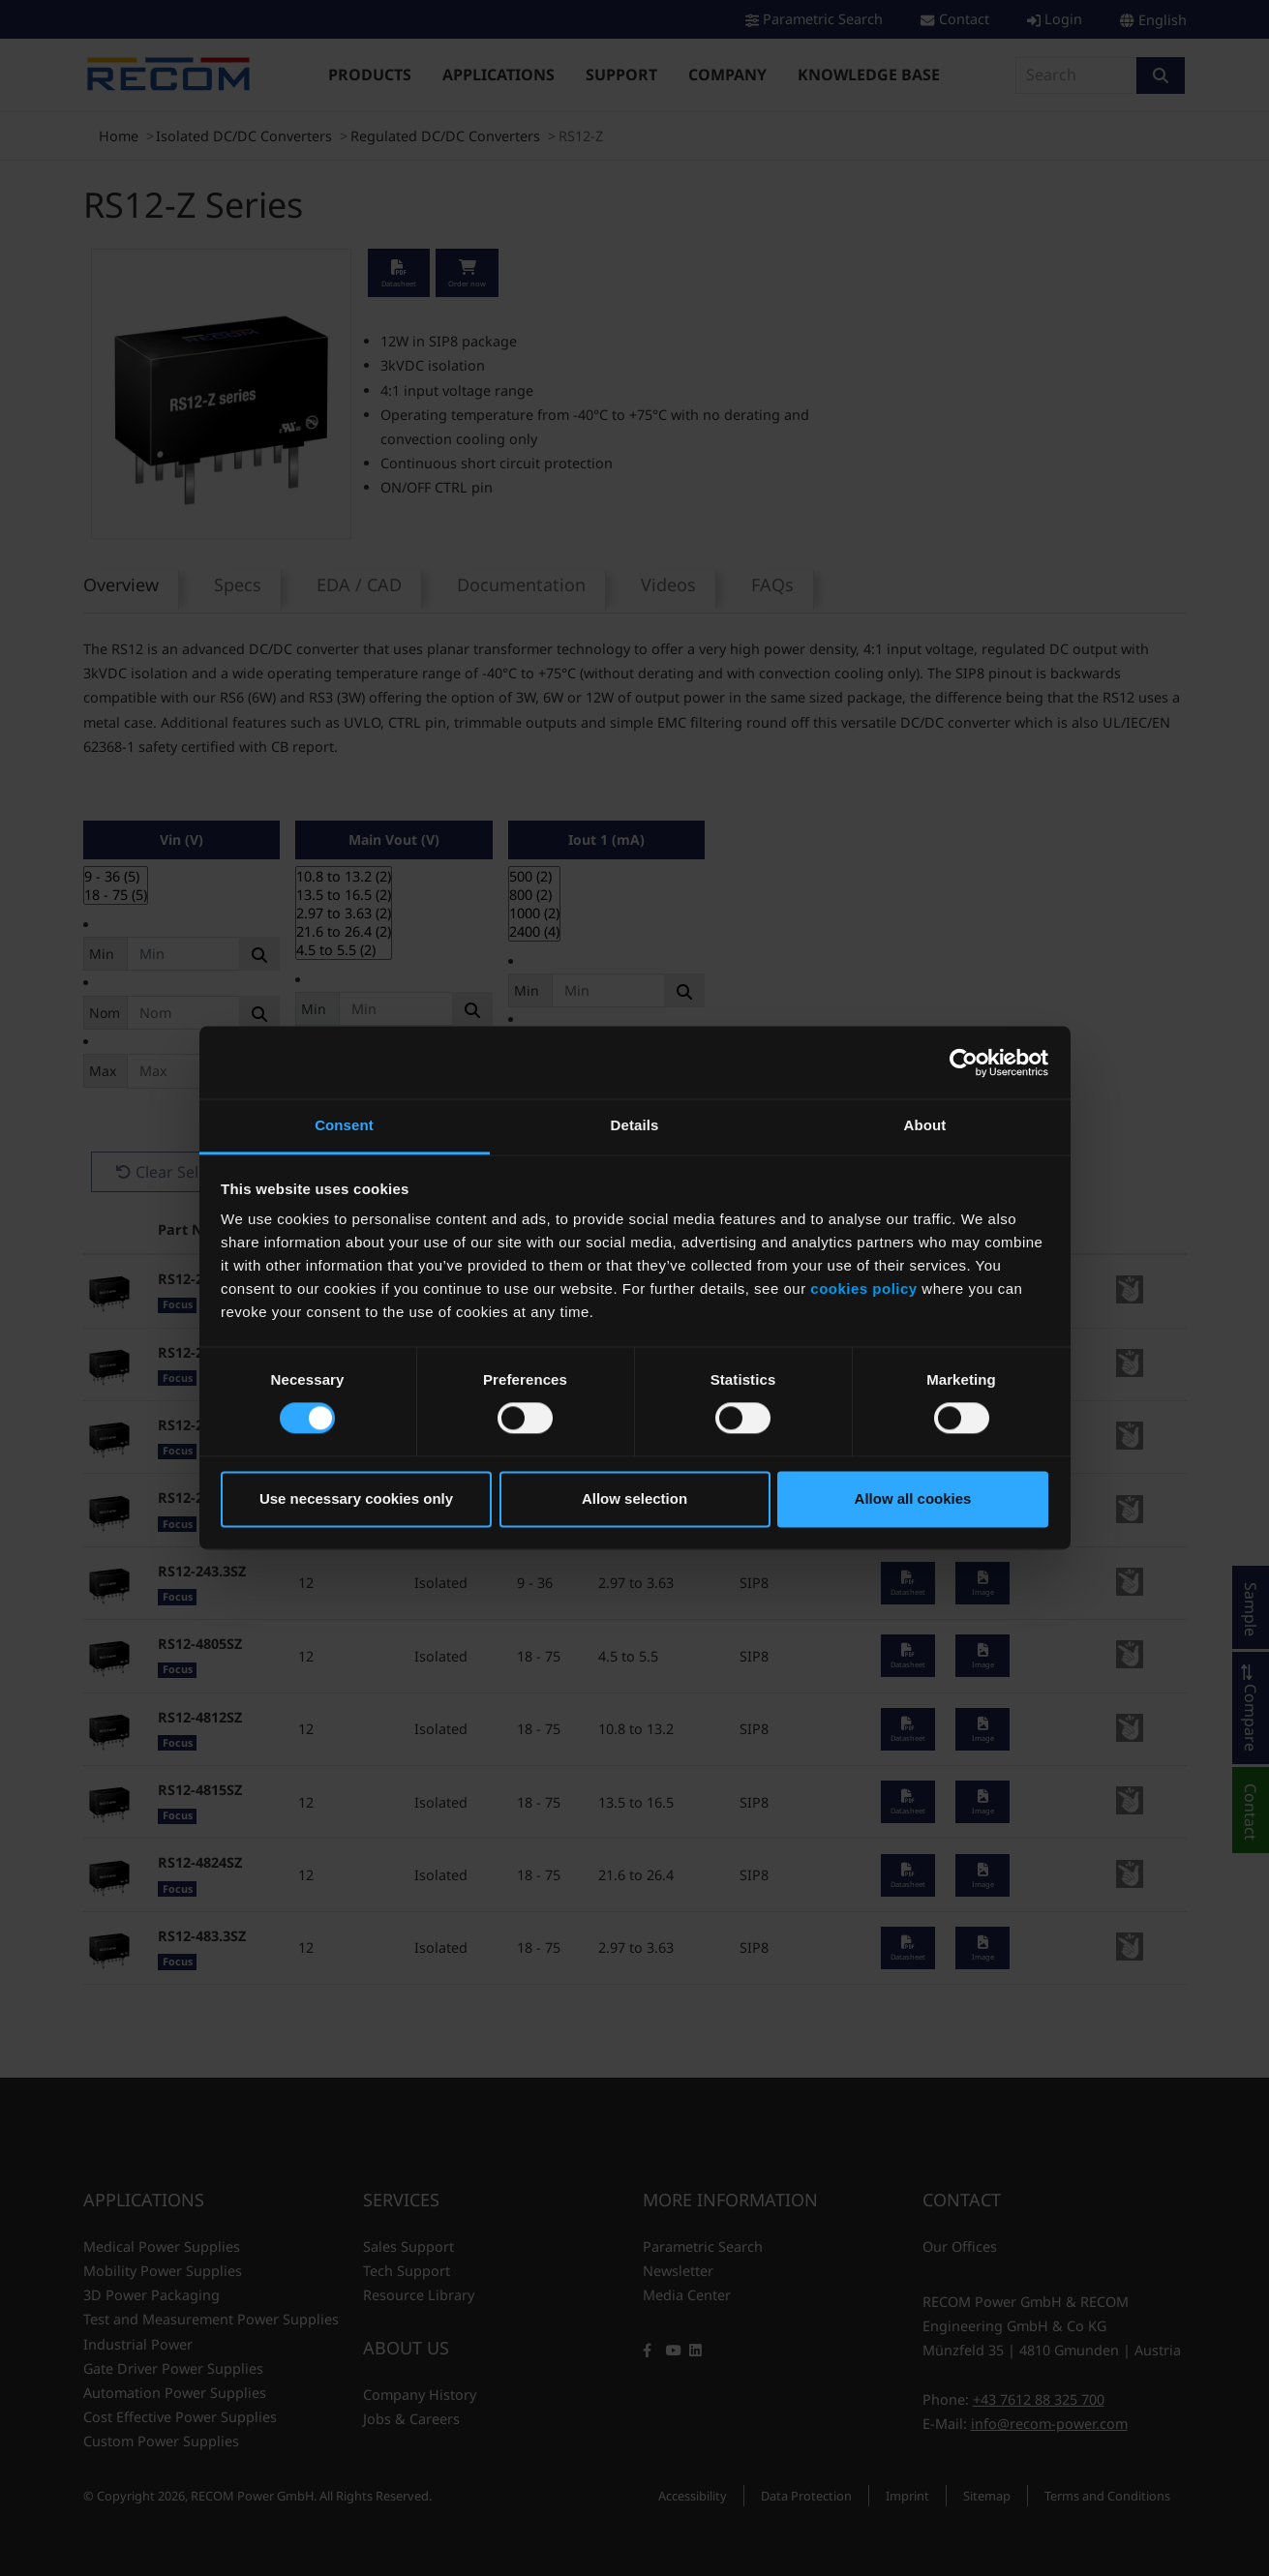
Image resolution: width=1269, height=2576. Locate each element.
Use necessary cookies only (356, 1498)
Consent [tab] (344, 1125)
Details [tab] (635, 1125)
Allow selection (634, 1498)
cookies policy (863, 1288)
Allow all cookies (913, 1498)
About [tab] (925, 1125)
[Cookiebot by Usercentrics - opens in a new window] (963, 1062)
